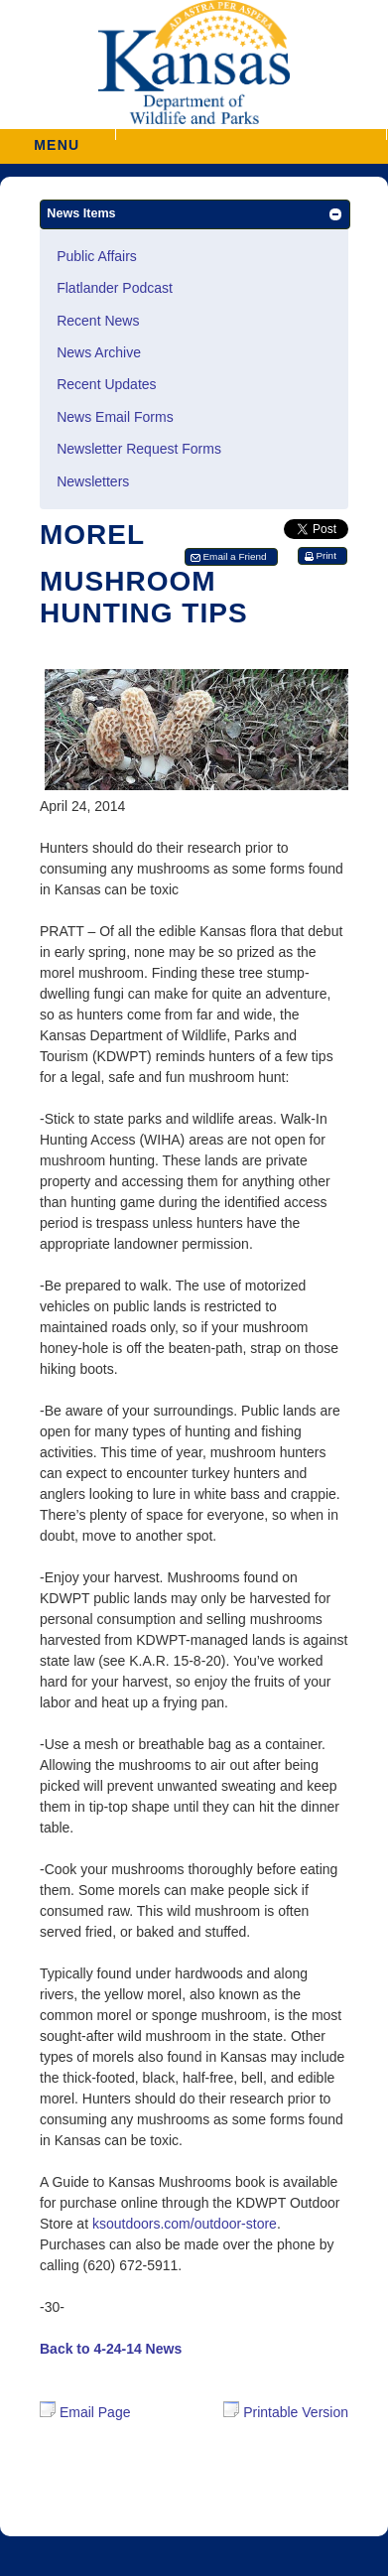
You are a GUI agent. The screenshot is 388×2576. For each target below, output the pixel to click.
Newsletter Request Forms (139, 449)
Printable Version (285, 2410)
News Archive (99, 352)
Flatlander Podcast (115, 288)
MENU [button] (56, 138)
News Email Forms (115, 417)
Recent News (98, 321)
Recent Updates (106, 384)
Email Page (85, 2412)
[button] (251, 134)
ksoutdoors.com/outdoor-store (184, 2224)
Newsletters (93, 481)
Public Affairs (97, 256)
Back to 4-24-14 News (111, 2349)
